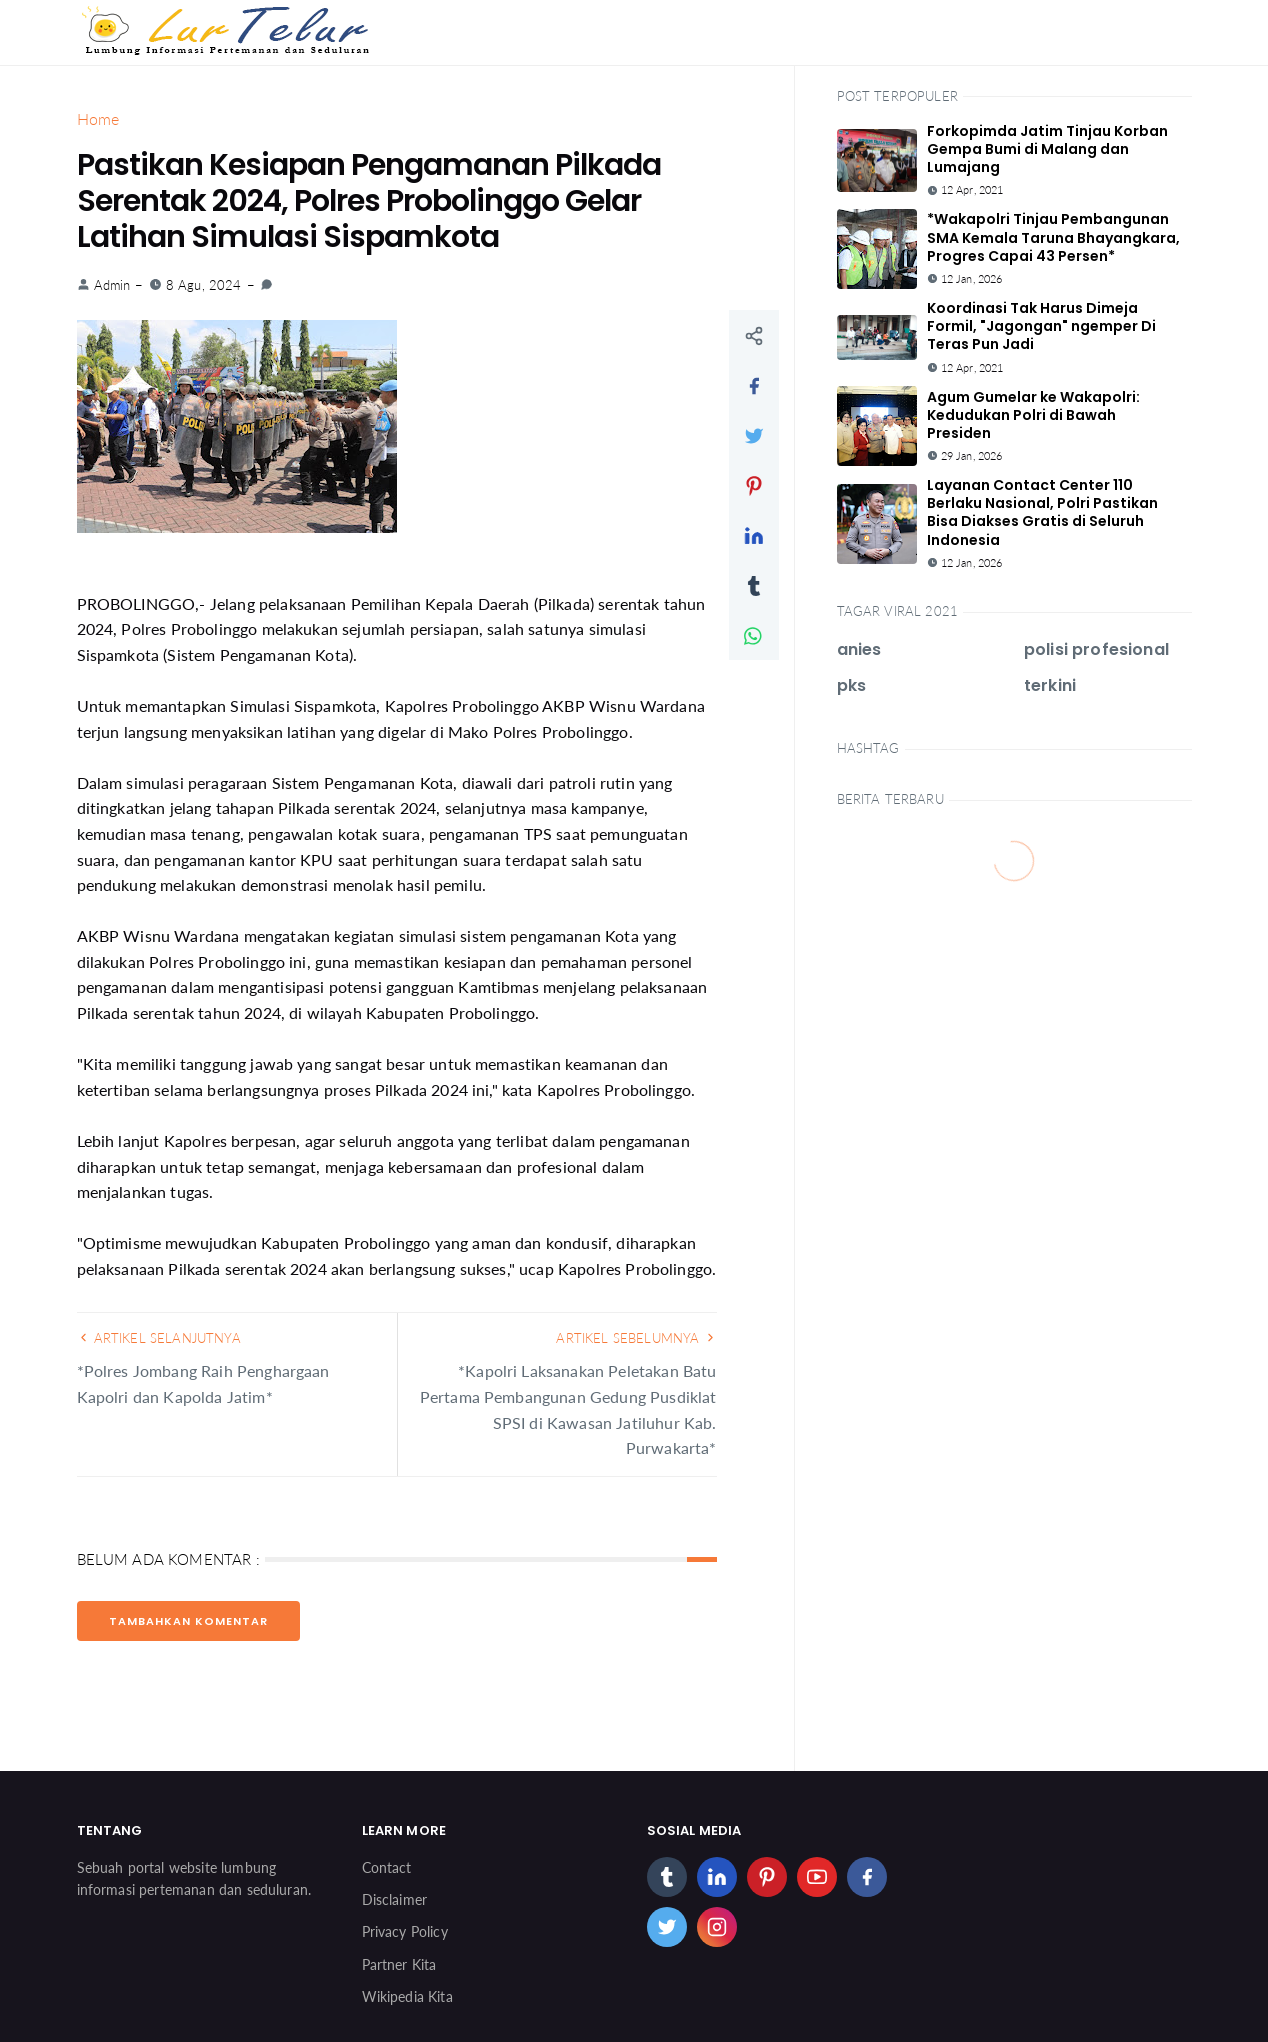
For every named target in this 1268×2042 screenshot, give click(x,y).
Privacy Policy (405, 1931)
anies (859, 649)
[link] (266, 285)
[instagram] (717, 1927)
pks (851, 685)
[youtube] (817, 1877)
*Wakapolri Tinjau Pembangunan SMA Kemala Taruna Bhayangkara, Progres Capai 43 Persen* (1053, 237)
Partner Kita (399, 1964)
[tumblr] (667, 1877)
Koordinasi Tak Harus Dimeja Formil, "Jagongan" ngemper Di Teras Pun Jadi (1041, 326)
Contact (387, 1867)
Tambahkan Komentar (188, 1621)
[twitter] (667, 1927)
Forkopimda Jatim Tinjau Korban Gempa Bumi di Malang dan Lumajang (1047, 149)
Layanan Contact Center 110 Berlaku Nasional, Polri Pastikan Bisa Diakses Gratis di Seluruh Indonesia (1042, 512)
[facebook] (867, 1877)
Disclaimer (395, 1899)
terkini (1050, 685)
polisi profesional (1096, 649)
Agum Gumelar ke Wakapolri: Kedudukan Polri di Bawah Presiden (1033, 415)
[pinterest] (767, 1877)
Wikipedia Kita (407, 1996)
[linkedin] (717, 1877)
